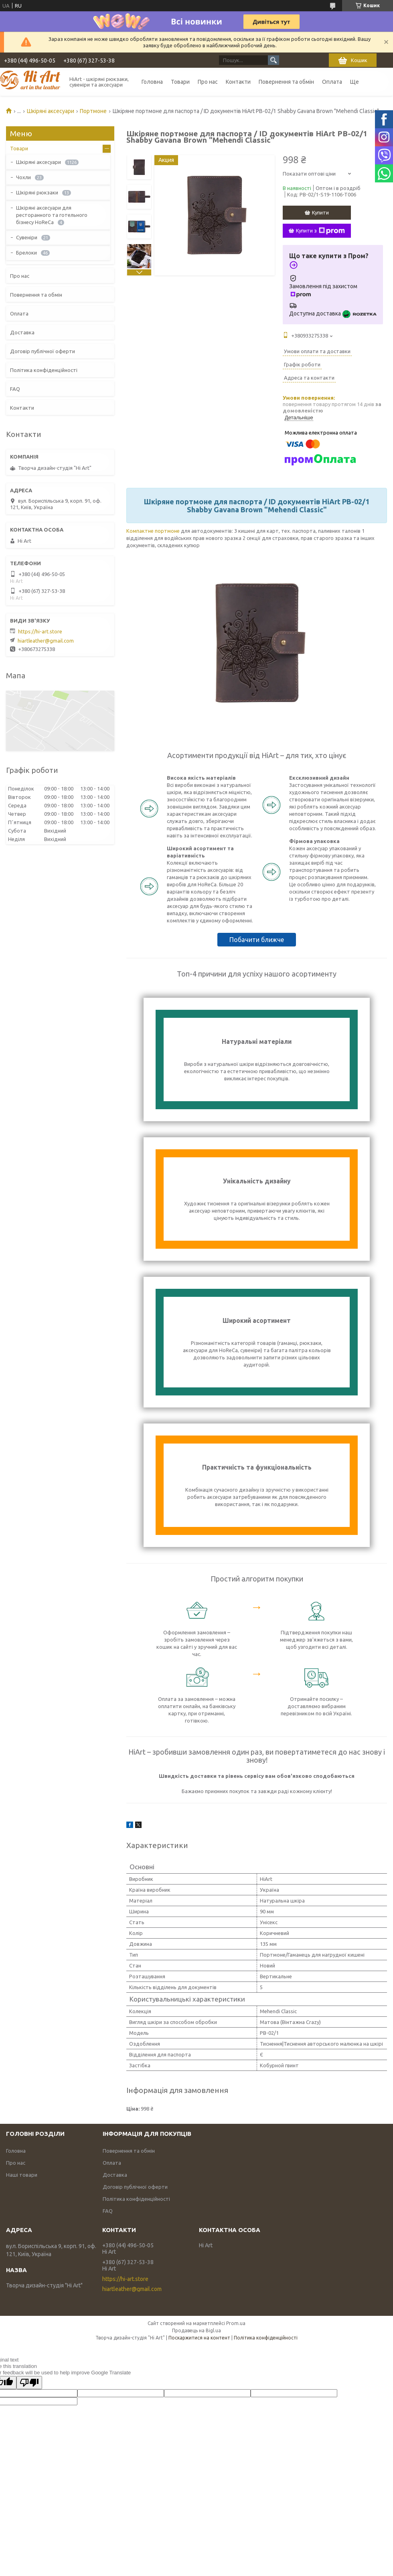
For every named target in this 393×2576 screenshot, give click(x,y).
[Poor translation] (29, 2382)
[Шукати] (273, 60)
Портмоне (93, 111)
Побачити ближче (256, 939)
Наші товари (21, 2175)
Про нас (208, 82)
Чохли (23, 177)
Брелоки (26, 252)
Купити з (320, 231)
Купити (320, 212)
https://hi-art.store (40, 631)
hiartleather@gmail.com (46, 640)
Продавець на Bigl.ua (196, 2330)
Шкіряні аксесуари (50, 111)
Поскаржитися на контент (199, 2337)
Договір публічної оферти (42, 351)
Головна (152, 82)
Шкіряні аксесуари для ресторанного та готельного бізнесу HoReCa (51, 215)
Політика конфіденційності (43, 370)
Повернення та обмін (286, 82)
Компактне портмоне (153, 531)
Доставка (22, 332)
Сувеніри (26, 237)
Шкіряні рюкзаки (37, 192)
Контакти (238, 82)
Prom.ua (235, 2323)
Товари (180, 82)
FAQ (15, 389)
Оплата (332, 82)
